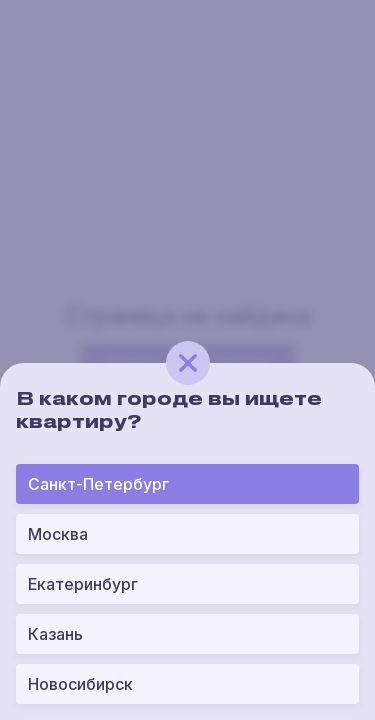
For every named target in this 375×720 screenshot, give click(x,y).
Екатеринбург (83, 584)
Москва (58, 534)
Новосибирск (80, 684)
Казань (55, 634)
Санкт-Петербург (98, 484)
